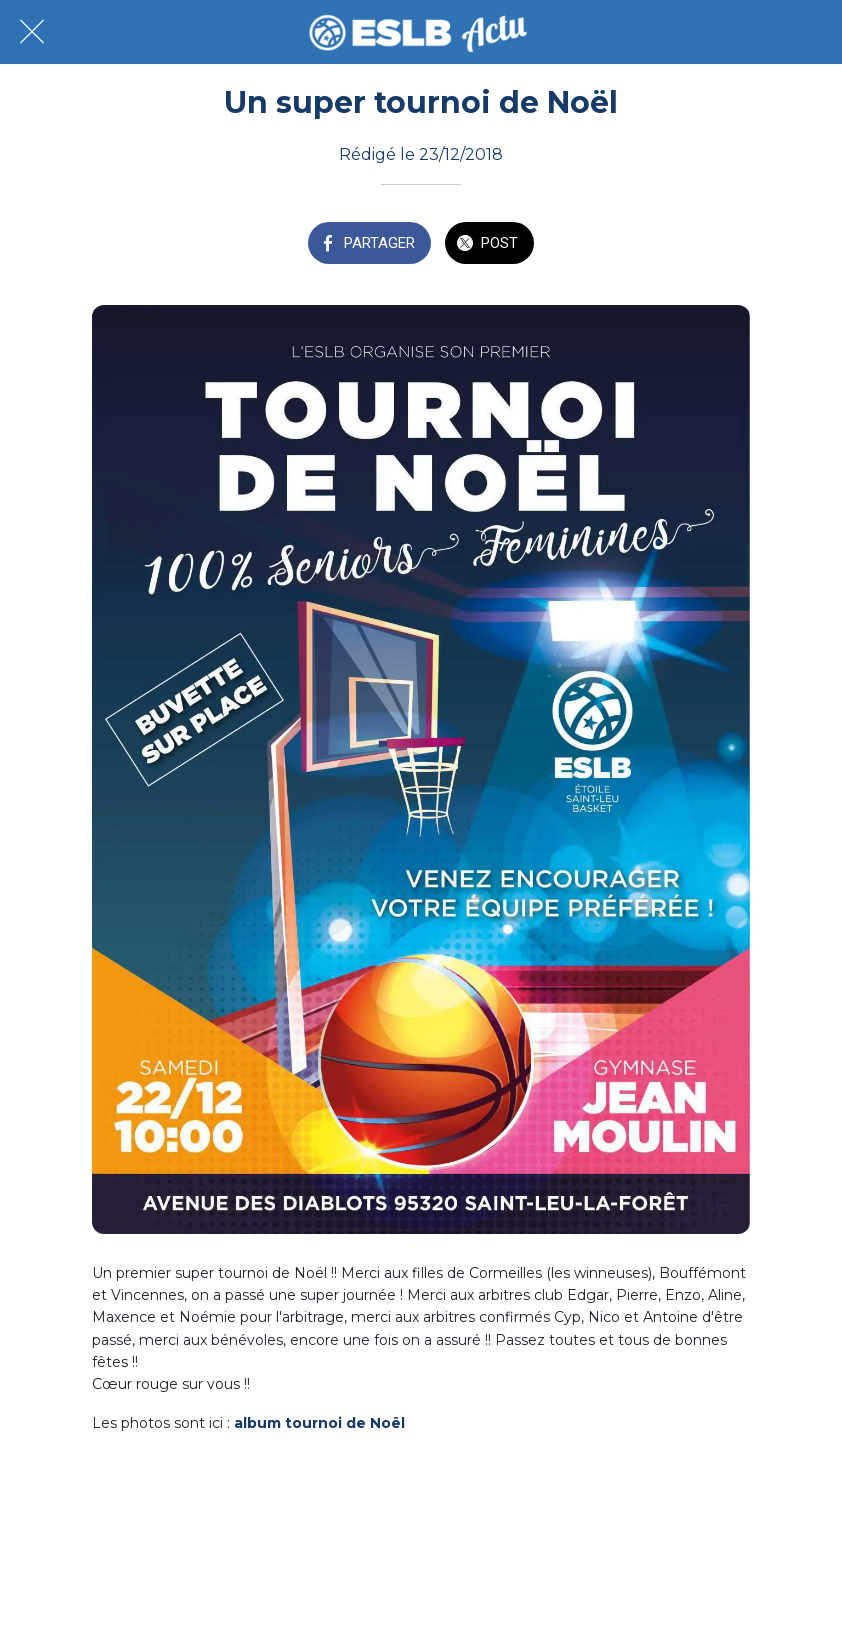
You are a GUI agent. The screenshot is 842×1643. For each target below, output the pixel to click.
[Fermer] (32, 32)
